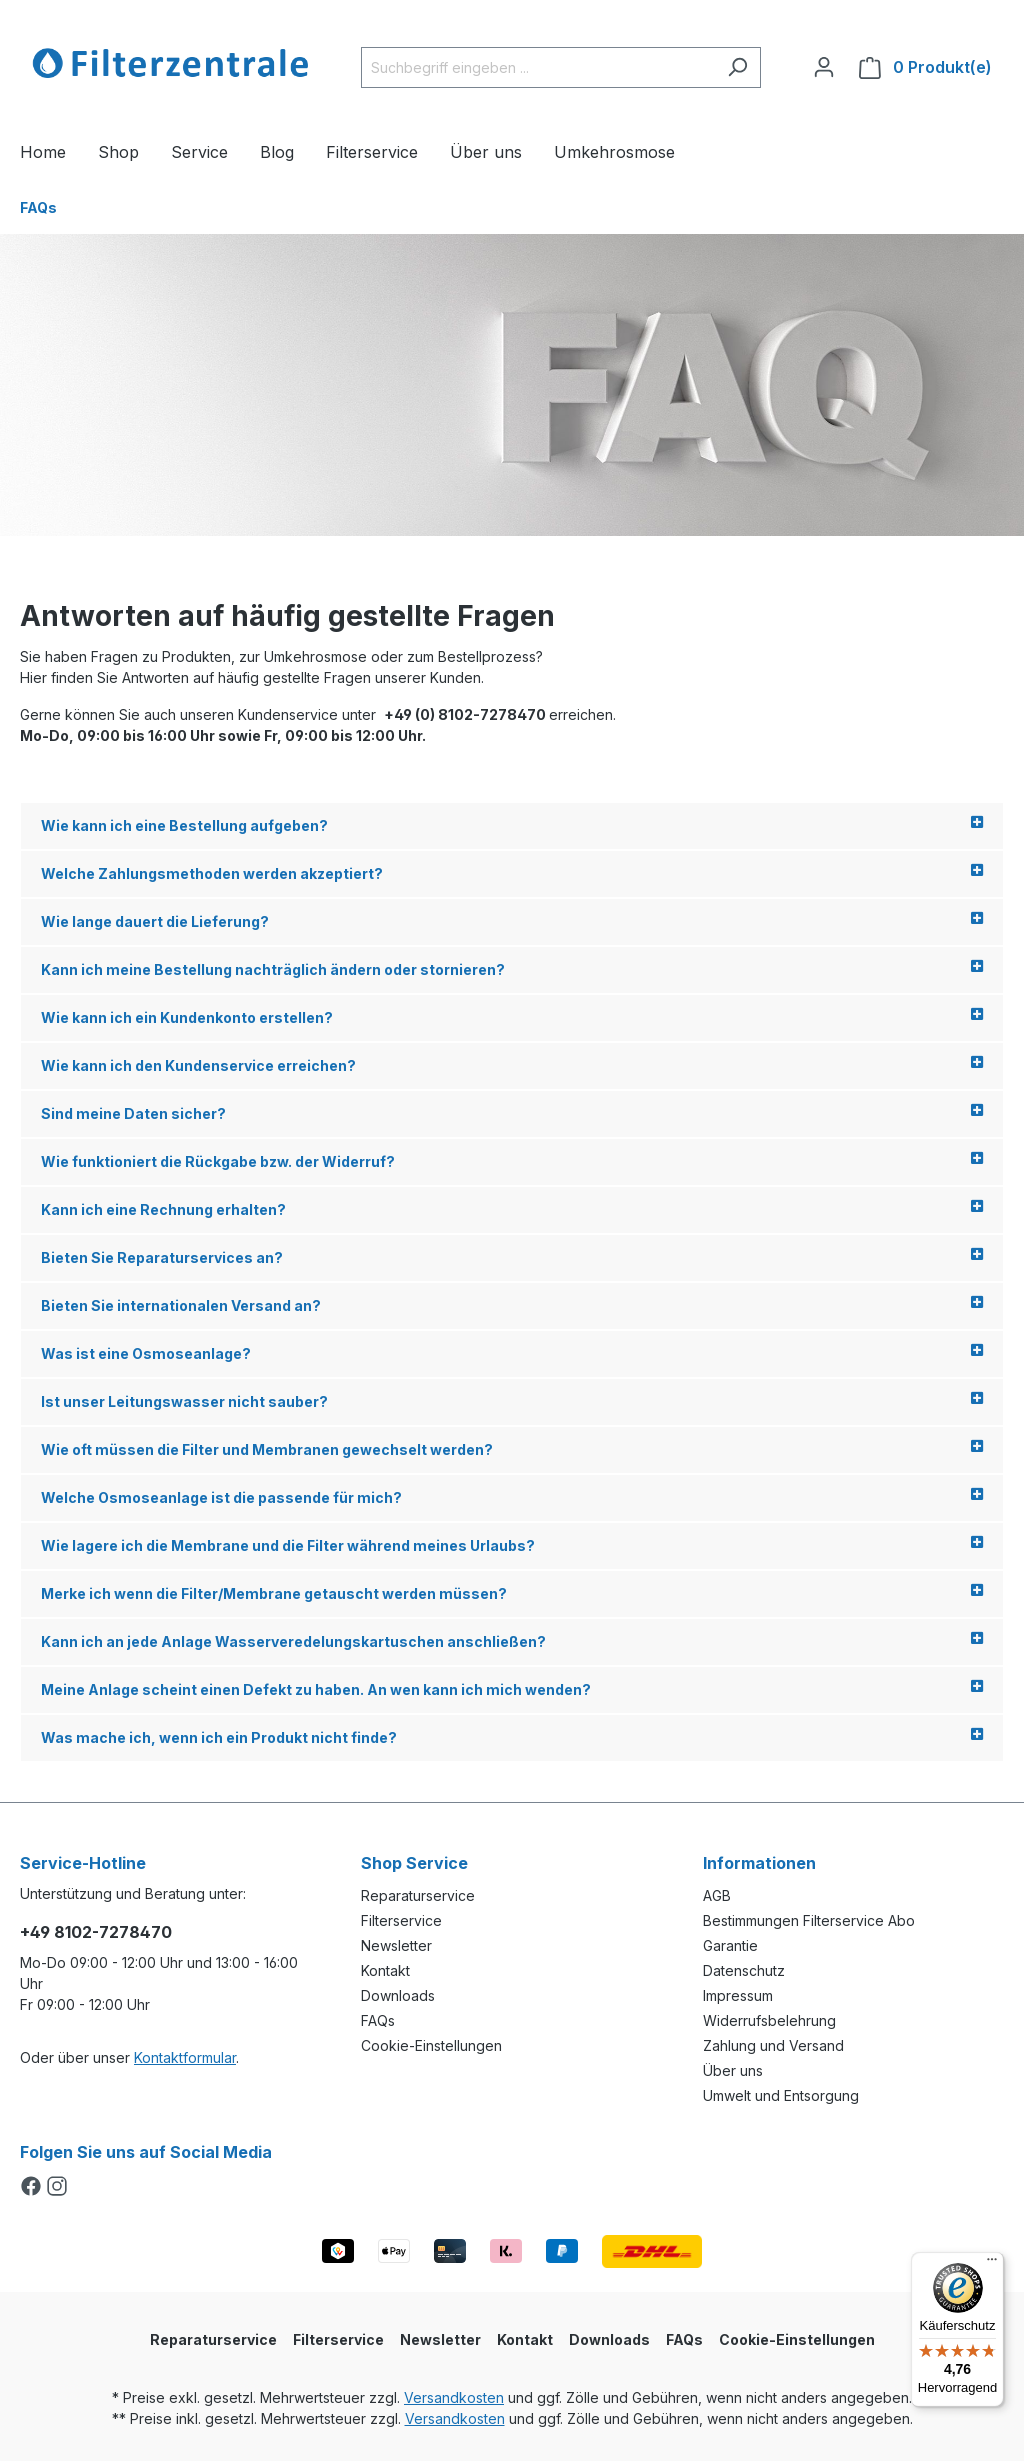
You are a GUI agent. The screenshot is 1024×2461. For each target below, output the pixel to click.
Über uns (733, 2070)
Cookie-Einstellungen (431, 2045)
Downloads (398, 1995)
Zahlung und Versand (773, 2045)
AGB (717, 1895)
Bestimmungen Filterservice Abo (809, 1920)
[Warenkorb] (925, 67)
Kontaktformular (185, 2057)
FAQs (378, 2020)
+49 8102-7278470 (96, 1932)
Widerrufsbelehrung (769, 2020)
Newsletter (396, 1945)
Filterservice (401, 1920)
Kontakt (385, 1970)
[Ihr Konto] (824, 67)
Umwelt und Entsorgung (781, 2095)
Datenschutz (744, 1970)
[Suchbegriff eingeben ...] (538, 67)
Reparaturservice (418, 1895)
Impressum (738, 1995)
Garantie (730, 1945)
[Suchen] (737, 67)
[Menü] (992, 2264)
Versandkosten (454, 2397)
